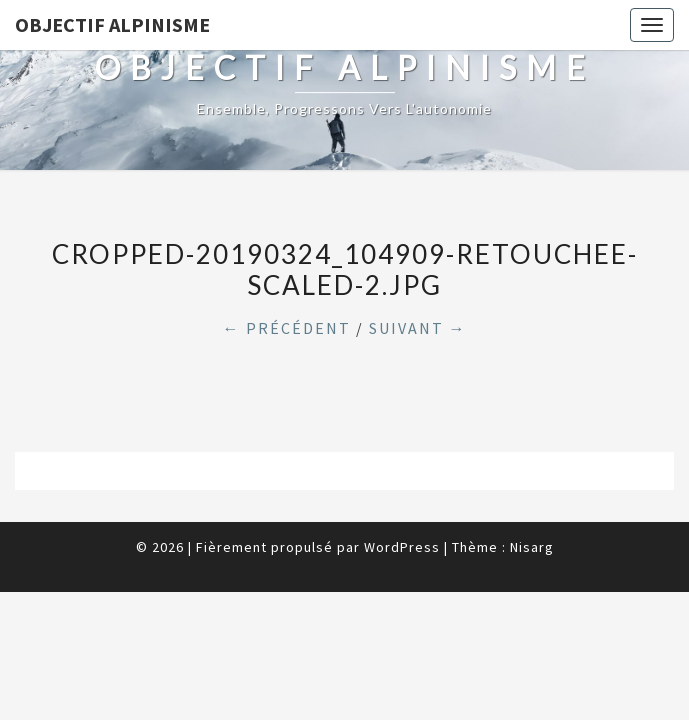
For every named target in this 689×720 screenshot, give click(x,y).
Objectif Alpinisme (112, 24)
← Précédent (287, 328)
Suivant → (418, 328)
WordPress (402, 547)
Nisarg (532, 547)
